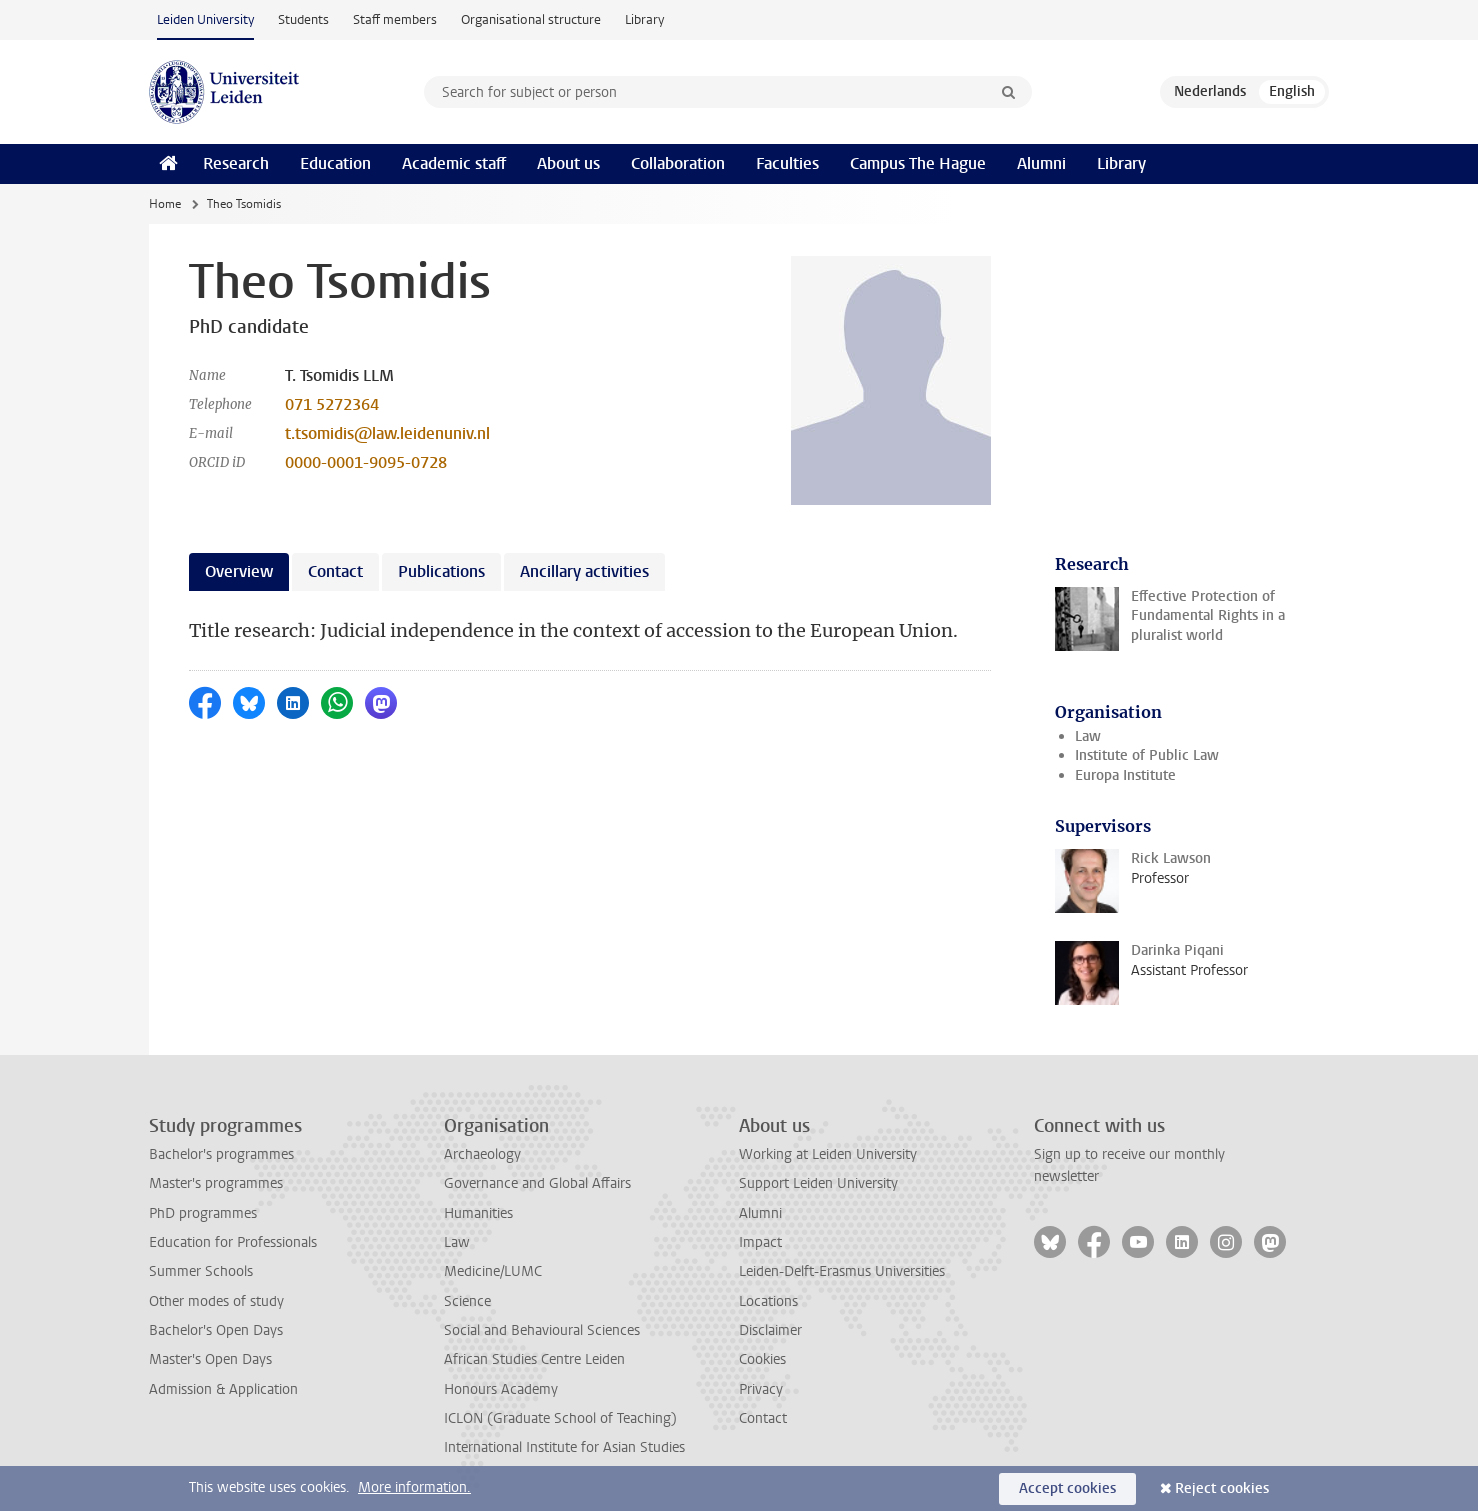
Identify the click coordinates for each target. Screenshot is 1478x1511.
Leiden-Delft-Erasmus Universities (842, 1271)
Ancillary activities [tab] (584, 571)
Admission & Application (223, 1389)
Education (335, 163)
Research (236, 163)
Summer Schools (201, 1271)
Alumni (1041, 163)
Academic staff (454, 163)
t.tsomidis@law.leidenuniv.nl (387, 433)
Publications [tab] (441, 571)
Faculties (787, 163)
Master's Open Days (210, 1359)
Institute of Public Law (1147, 755)
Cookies (762, 1359)
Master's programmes (216, 1183)
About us (568, 163)
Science (467, 1301)
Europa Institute (1125, 775)
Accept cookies (1067, 1488)
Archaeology (482, 1154)
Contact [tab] (335, 571)
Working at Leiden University (828, 1154)
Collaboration (678, 163)
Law (1088, 736)
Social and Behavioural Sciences (542, 1330)
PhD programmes (203, 1213)
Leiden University (205, 19)
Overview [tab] (239, 571)
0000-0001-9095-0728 (366, 462)
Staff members (395, 19)
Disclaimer (770, 1330)
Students (303, 19)
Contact (763, 1418)
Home (165, 204)
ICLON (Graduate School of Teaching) (560, 1418)
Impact (760, 1242)
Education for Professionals (233, 1242)
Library (644, 19)
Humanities (478, 1213)
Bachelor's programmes (221, 1154)
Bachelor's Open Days (216, 1330)
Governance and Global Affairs (537, 1183)
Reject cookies (1222, 1488)
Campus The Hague (918, 163)
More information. (414, 1487)
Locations (768, 1301)
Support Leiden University (818, 1183)
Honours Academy (501, 1389)
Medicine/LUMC (493, 1271)
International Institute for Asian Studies (564, 1447)
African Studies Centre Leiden (534, 1359)
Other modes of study (216, 1301)
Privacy (761, 1389)
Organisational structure (531, 19)
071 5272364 (332, 404)
